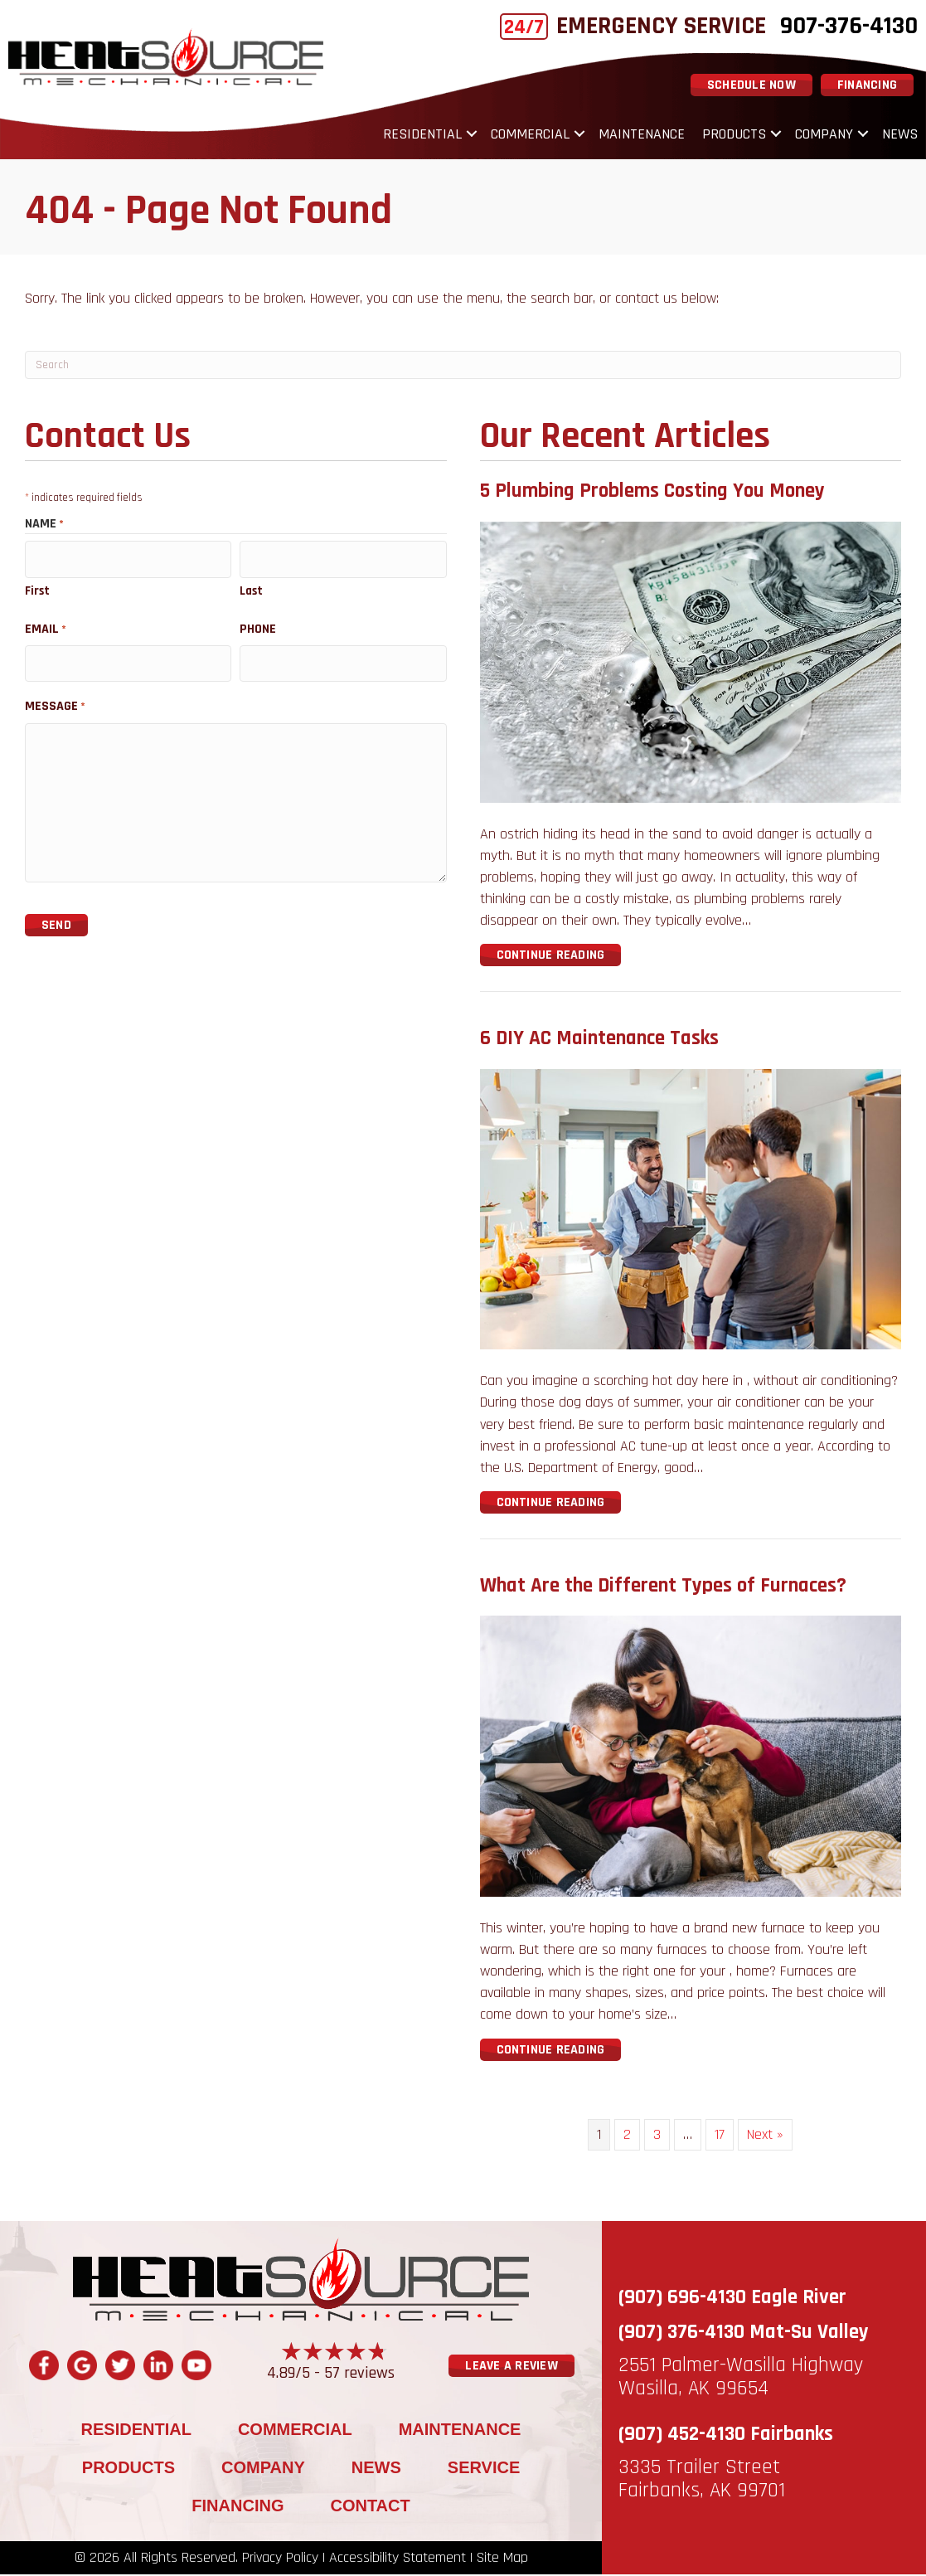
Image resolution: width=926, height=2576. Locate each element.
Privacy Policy (280, 2559)
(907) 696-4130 (682, 2299)
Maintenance (642, 134)
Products (734, 134)
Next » (765, 2135)
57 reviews (359, 2374)
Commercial (530, 134)
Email (45, 625)
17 (720, 2135)
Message (55, 699)
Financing (238, 2507)
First (37, 588)
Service (484, 2469)
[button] (472, 135)
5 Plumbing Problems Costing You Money (652, 492)
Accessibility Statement (397, 2559)
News (900, 134)
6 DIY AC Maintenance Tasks (599, 1040)
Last (251, 588)
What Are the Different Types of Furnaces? (663, 1587)
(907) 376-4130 (681, 2334)
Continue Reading (559, 956)
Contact (370, 2507)
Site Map (502, 2559)
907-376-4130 (849, 25)
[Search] (463, 366)
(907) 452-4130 (681, 2436)
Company (824, 134)
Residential (422, 134)
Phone (258, 625)
